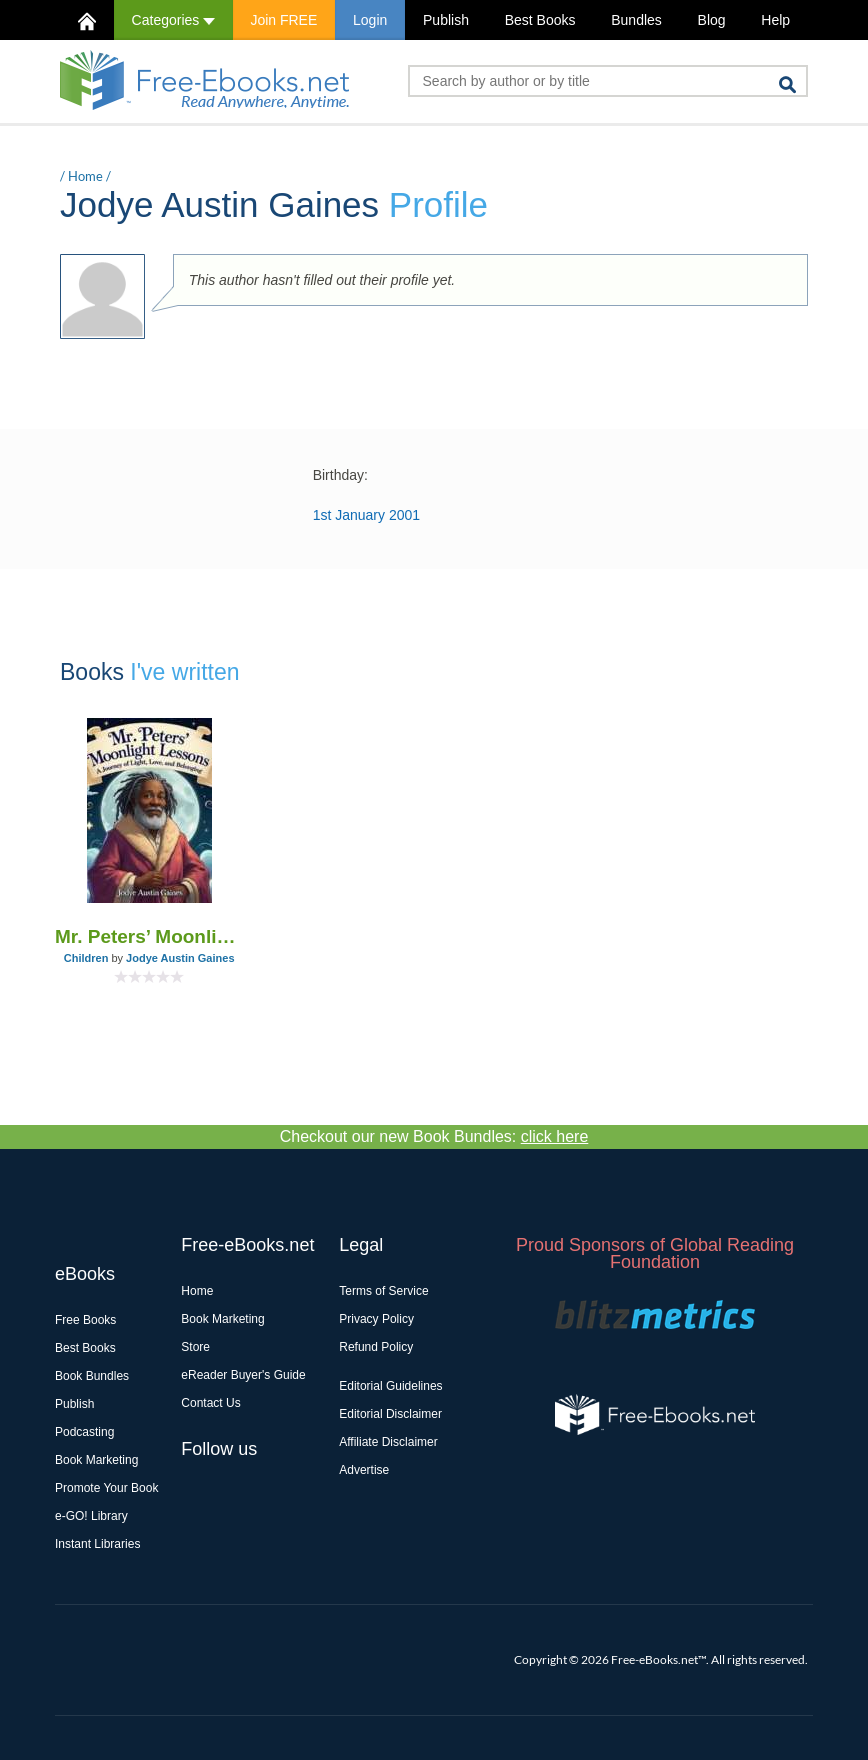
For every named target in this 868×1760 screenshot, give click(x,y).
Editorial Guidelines (390, 1386)
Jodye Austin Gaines (180, 958)
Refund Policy (376, 1347)
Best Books (540, 20)
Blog (712, 20)
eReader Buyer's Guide (243, 1375)
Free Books (85, 1320)
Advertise (364, 1470)
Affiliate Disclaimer (388, 1442)
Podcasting (84, 1432)
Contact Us (210, 1403)
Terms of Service (383, 1291)
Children (86, 958)
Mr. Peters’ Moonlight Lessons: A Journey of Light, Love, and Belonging (149, 936)
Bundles (636, 20)
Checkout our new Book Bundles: (434, 1136)
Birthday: (340, 475)
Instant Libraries (97, 1544)
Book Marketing (96, 1460)
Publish (446, 20)
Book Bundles (92, 1376)
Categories (173, 20)
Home (85, 176)
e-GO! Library (91, 1516)
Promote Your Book (106, 1488)
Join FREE (283, 20)
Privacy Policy (376, 1319)
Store (195, 1347)
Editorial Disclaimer (390, 1414)
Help (775, 20)
